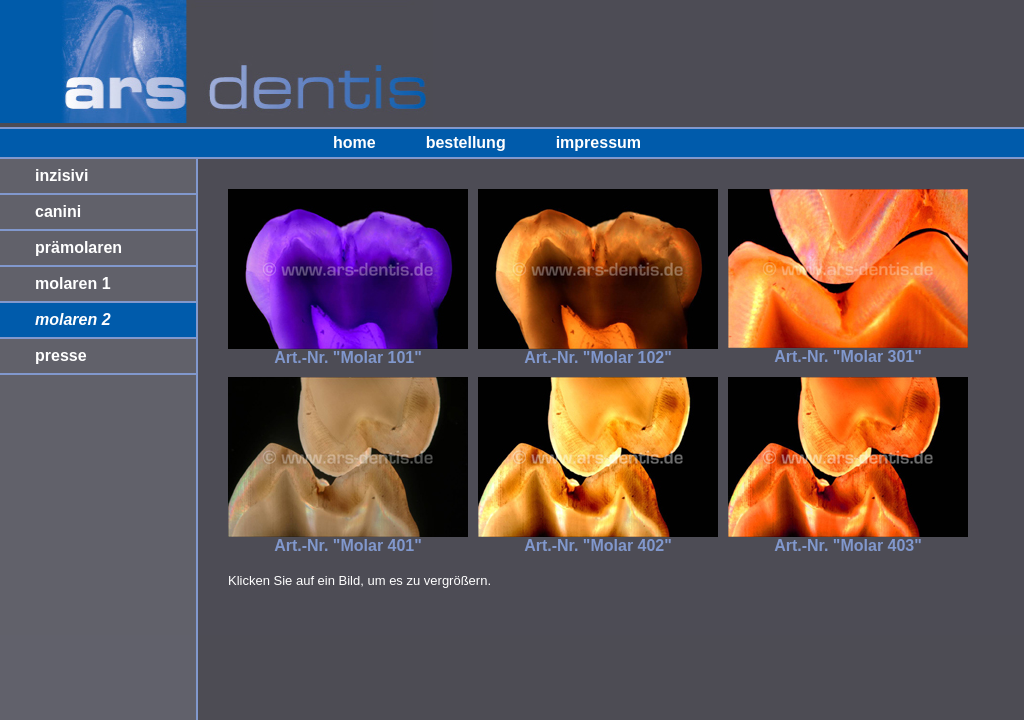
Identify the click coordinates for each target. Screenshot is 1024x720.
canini (58, 211)
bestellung (466, 142)
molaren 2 (73, 319)
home (354, 142)
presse (61, 355)
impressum (598, 142)
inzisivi (61, 175)
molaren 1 (73, 283)
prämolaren (78, 247)
